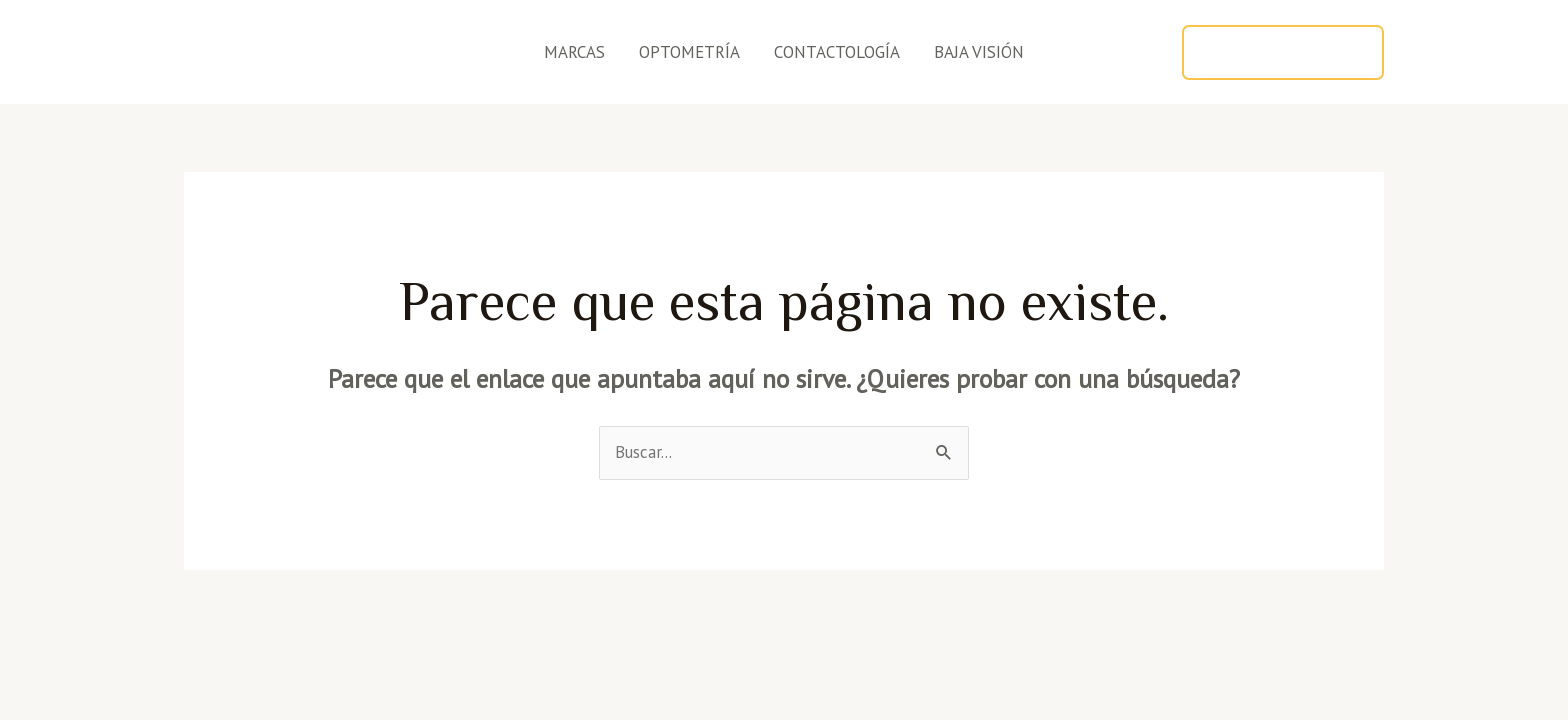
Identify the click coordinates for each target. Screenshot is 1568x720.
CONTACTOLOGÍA (837, 52)
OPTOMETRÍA (689, 52)
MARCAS (574, 52)
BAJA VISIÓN (979, 52)
